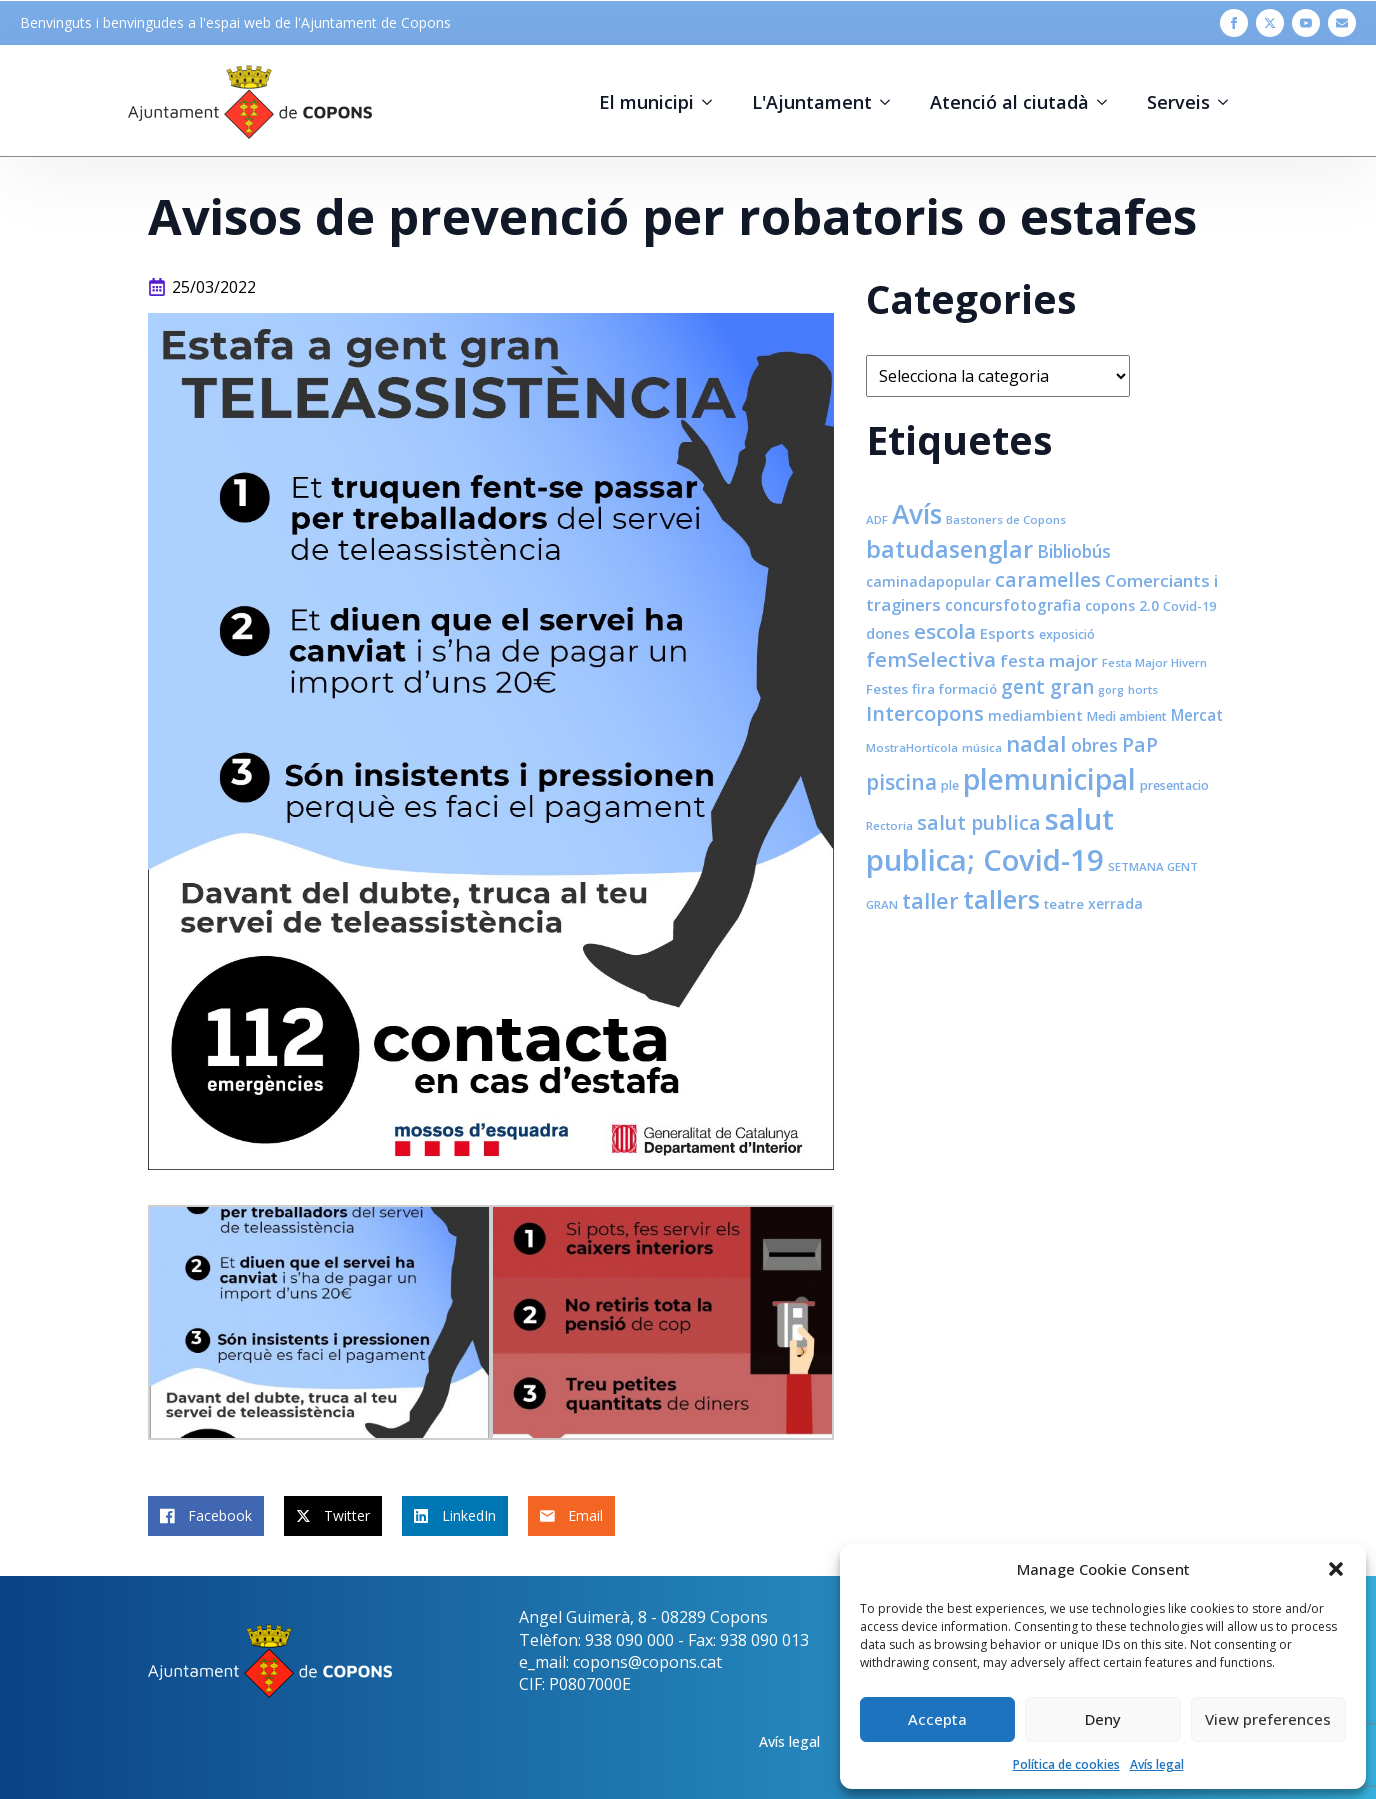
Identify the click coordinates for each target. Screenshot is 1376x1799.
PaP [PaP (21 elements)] (1140, 744)
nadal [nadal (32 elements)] (1036, 743)
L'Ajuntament (812, 102)
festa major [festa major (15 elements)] (1049, 660)
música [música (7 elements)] (982, 747)
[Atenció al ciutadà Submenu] (1108, 102)
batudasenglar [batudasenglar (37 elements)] (949, 549)
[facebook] (1234, 23)
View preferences (1268, 1719)
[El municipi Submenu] (713, 102)
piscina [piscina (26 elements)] (901, 782)
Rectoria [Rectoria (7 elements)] (889, 825)
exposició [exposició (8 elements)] (1067, 634)
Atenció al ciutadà (1009, 102)
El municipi (646, 102)
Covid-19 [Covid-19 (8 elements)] (1189, 606)
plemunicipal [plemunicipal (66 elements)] (1049, 779)
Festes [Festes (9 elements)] (887, 689)
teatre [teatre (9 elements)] (1064, 904)
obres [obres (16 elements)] (1094, 745)
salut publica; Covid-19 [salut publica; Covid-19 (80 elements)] (990, 839)
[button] (1336, 1569)
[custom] (1342, 23)
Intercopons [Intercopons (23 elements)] (925, 713)
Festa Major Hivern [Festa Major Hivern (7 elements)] (1154, 662)
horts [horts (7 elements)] (1143, 689)
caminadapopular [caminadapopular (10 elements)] (928, 581)
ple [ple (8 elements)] (950, 785)
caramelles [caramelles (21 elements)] (1048, 579)
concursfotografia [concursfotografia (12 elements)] (1013, 605)
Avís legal (1157, 1764)
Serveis (1178, 102)
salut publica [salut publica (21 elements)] (979, 822)
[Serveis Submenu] (1229, 102)
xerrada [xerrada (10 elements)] (1115, 903)
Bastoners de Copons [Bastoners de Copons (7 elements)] (1006, 519)
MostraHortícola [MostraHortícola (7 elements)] (912, 747)
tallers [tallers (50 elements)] (1001, 899)
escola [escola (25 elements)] (945, 631)
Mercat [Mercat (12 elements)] (1197, 715)
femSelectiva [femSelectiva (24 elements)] (931, 659)
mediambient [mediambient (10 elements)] (1035, 715)
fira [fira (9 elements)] (923, 689)
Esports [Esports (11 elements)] (1007, 633)
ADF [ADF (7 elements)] (877, 519)
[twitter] (1270, 23)
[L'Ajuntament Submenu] (891, 102)
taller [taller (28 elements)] (930, 900)
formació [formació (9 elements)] (968, 689)
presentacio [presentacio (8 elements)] (1174, 785)
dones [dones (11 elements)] (888, 633)
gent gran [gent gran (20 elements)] (1047, 687)
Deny (1103, 1719)
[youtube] (1306, 23)
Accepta (937, 1719)
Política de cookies (1066, 1764)
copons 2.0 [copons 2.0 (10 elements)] (1122, 605)
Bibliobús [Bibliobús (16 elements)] (1074, 551)
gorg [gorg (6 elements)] (1111, 690)
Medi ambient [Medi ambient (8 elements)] (1127, 716)
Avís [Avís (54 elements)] (917, 514)
